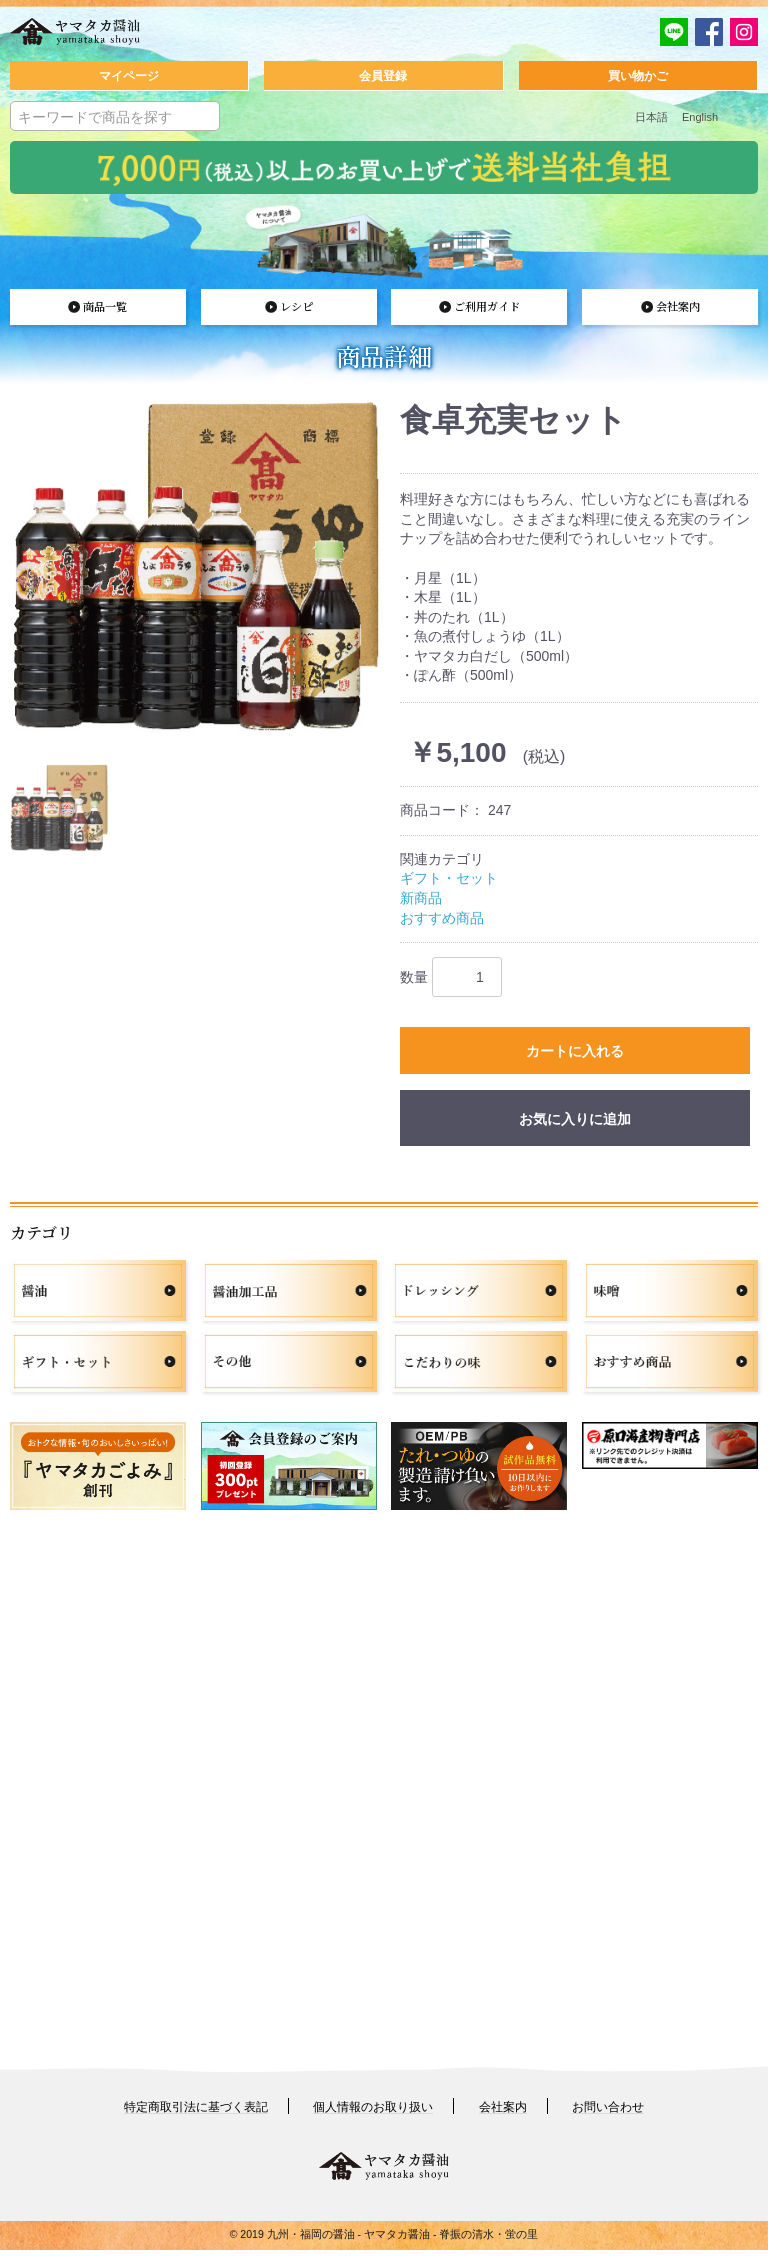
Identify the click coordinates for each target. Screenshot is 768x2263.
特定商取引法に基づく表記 (196, 2120)
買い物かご (638, 76)
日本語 (651, 117)
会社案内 (503, 2120)
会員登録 (383, 76)
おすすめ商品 (442, 922)
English (700, 117)
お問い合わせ (608, 2120)
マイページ (129, 76)
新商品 (421, 902)
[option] (197, 571)
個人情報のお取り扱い (373, 2120)
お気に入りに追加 (575, 1132)
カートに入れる (575, 1060)
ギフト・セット (449, 883)
